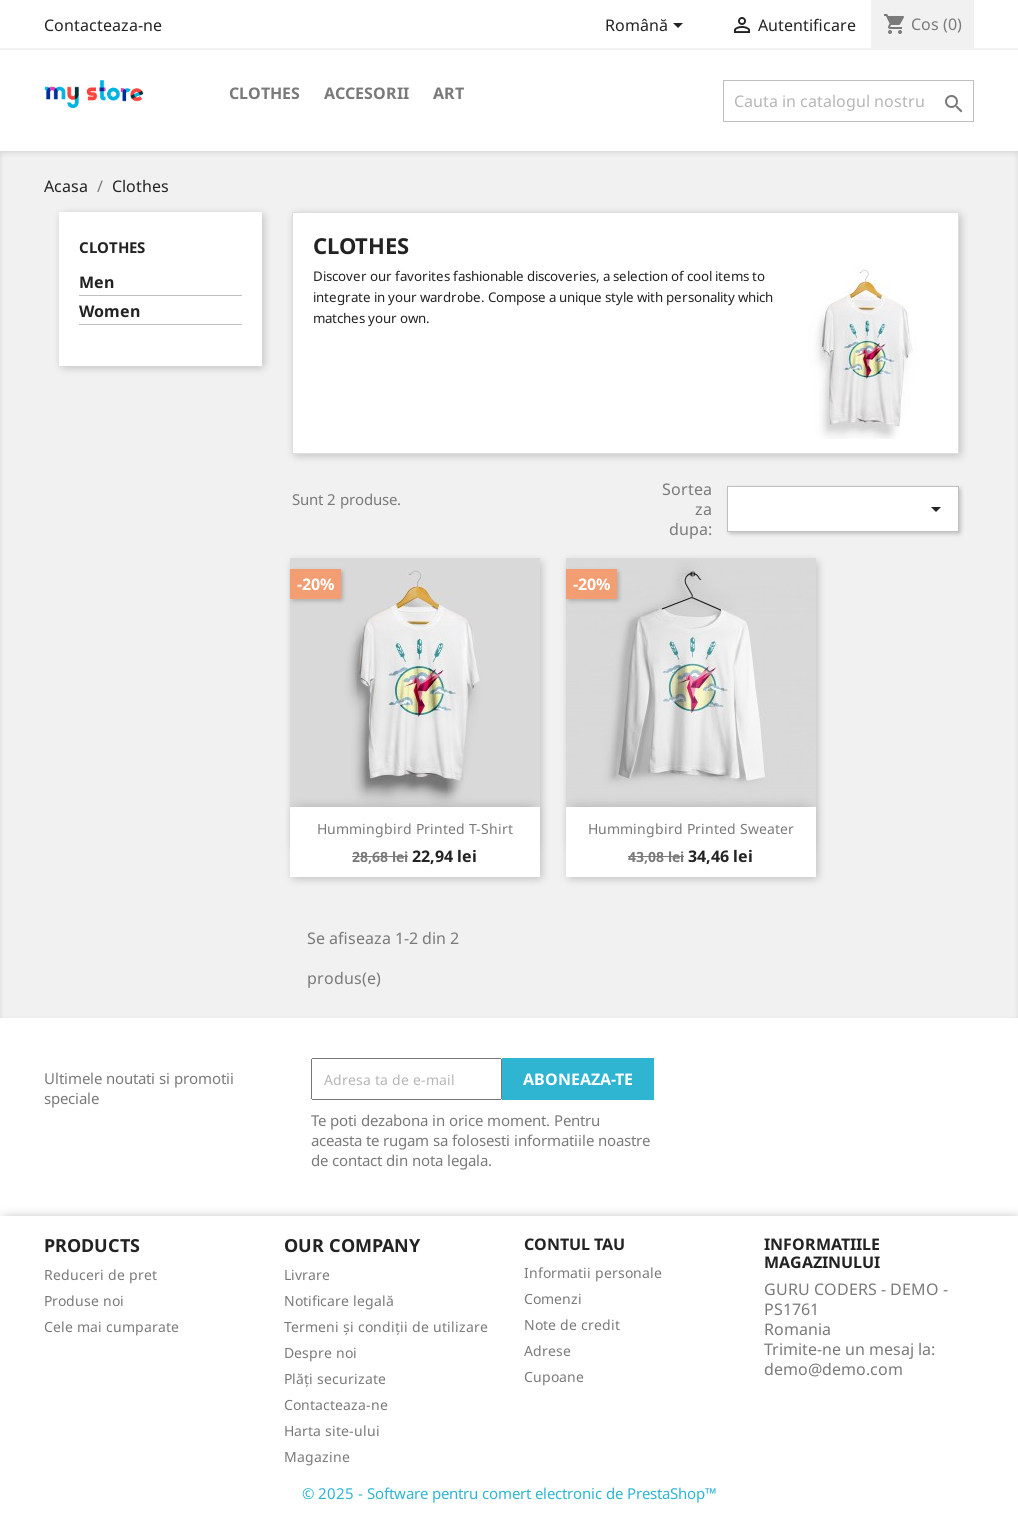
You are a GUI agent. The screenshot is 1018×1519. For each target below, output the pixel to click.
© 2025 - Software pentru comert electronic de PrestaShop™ (509, 1493)
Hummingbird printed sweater (691, 828)
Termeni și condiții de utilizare (386, 1326)
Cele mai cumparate (111, 1326)
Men (96, 282)
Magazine (317, 1456)
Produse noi (84, 1300)
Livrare (307, 1274)
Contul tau (574, 1244)
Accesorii (366, 93)
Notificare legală (339, 1300)
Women (109, 311)
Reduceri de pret (100, 1274)
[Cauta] (848, 101)
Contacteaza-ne (103, 25)
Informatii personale (593, 1272)
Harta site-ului (332, 1430)
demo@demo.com (833, 1369)
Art (448, 93)
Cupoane (554, 1376)
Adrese (547, 1350)
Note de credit (572, 1324)
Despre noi (320, 1352)
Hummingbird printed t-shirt (415, 828)
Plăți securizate (335, 1378)
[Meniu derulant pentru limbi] (647, 27)
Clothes (264, 93)
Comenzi (553, 1298)
